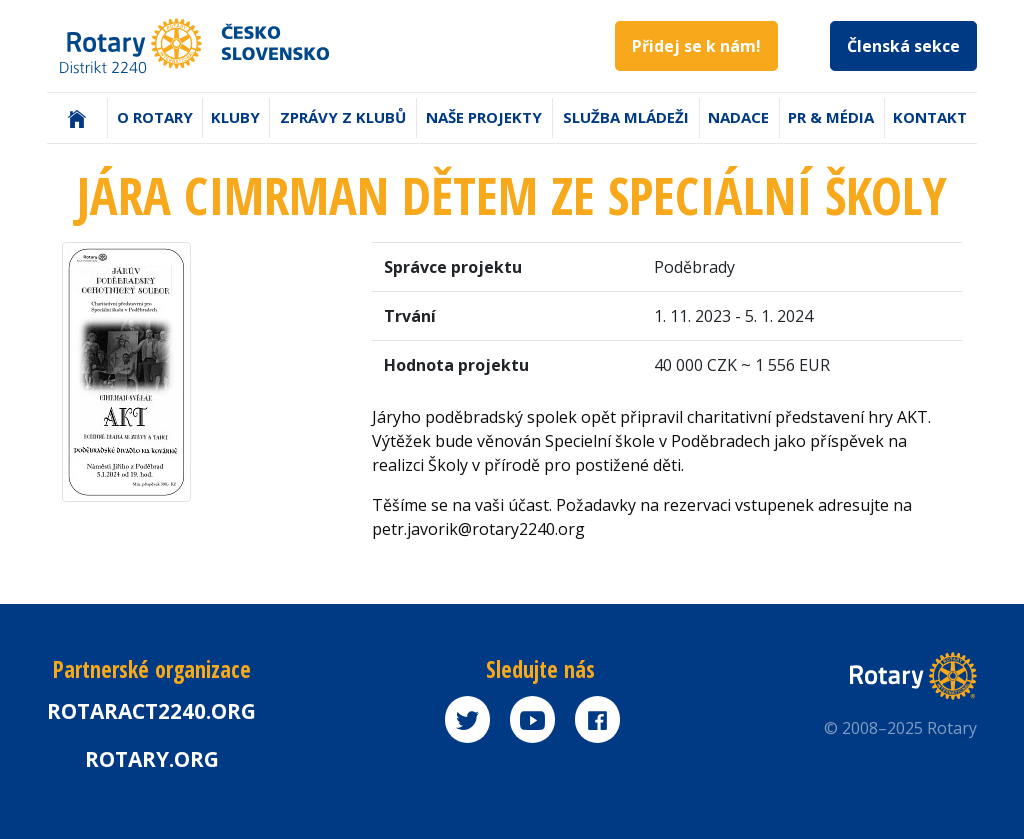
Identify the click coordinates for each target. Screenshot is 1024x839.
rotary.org (152, 759)
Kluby (235, 117)
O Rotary (155, 117)
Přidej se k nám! (696, 46)
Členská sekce (903, 46)
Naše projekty (484, 117)
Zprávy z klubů (343, 117)
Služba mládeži (626, 117)
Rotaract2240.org (151, 711)
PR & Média (831, 117)
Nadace (738, 117)
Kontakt (930, 117)
